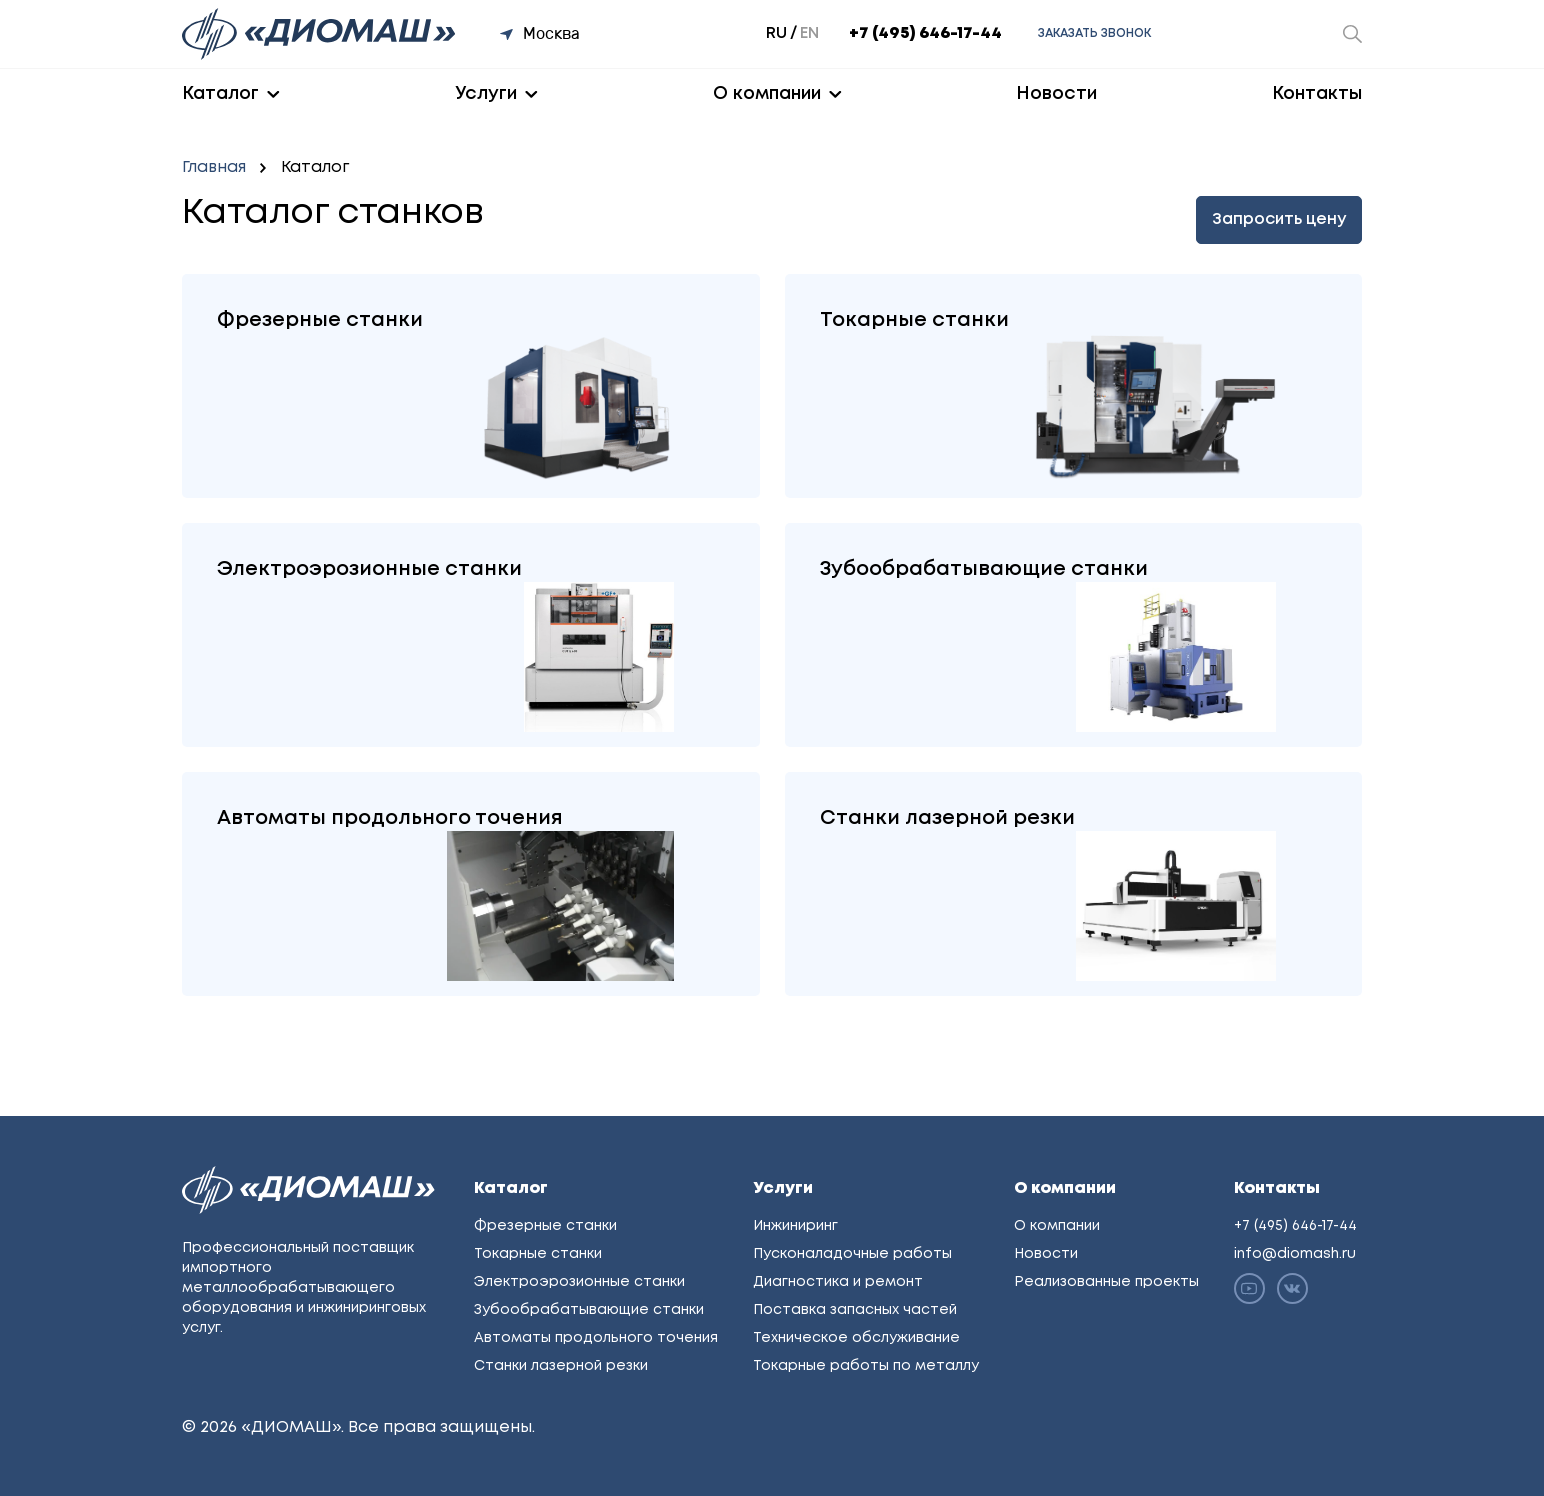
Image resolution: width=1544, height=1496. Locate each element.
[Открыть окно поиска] (1352, 34)
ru (776, 33)
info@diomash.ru (1295, 1254)
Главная (214, 167)
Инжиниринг (795, 1226)
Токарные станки (538, 1254)
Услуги (486, 94)
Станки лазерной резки (561, 1366)
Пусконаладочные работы (852, 1254)
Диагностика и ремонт (838, 1282)
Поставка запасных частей (855, 1310)
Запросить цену (1279, 219)
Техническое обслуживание (856, 1338)
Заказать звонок (1094, 33)
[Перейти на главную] (321, 34)
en (809, 33)
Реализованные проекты (1106, 1282)
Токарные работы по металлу (866, 1366)
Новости (1056, 94)
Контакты (1317, 94)
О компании (767, 94)
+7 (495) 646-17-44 (925, 33)
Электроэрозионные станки (579, 1282)
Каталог (220, 94)
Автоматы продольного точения (596, 1338)
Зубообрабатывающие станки (589, 1310)
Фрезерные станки (545, 1226)
